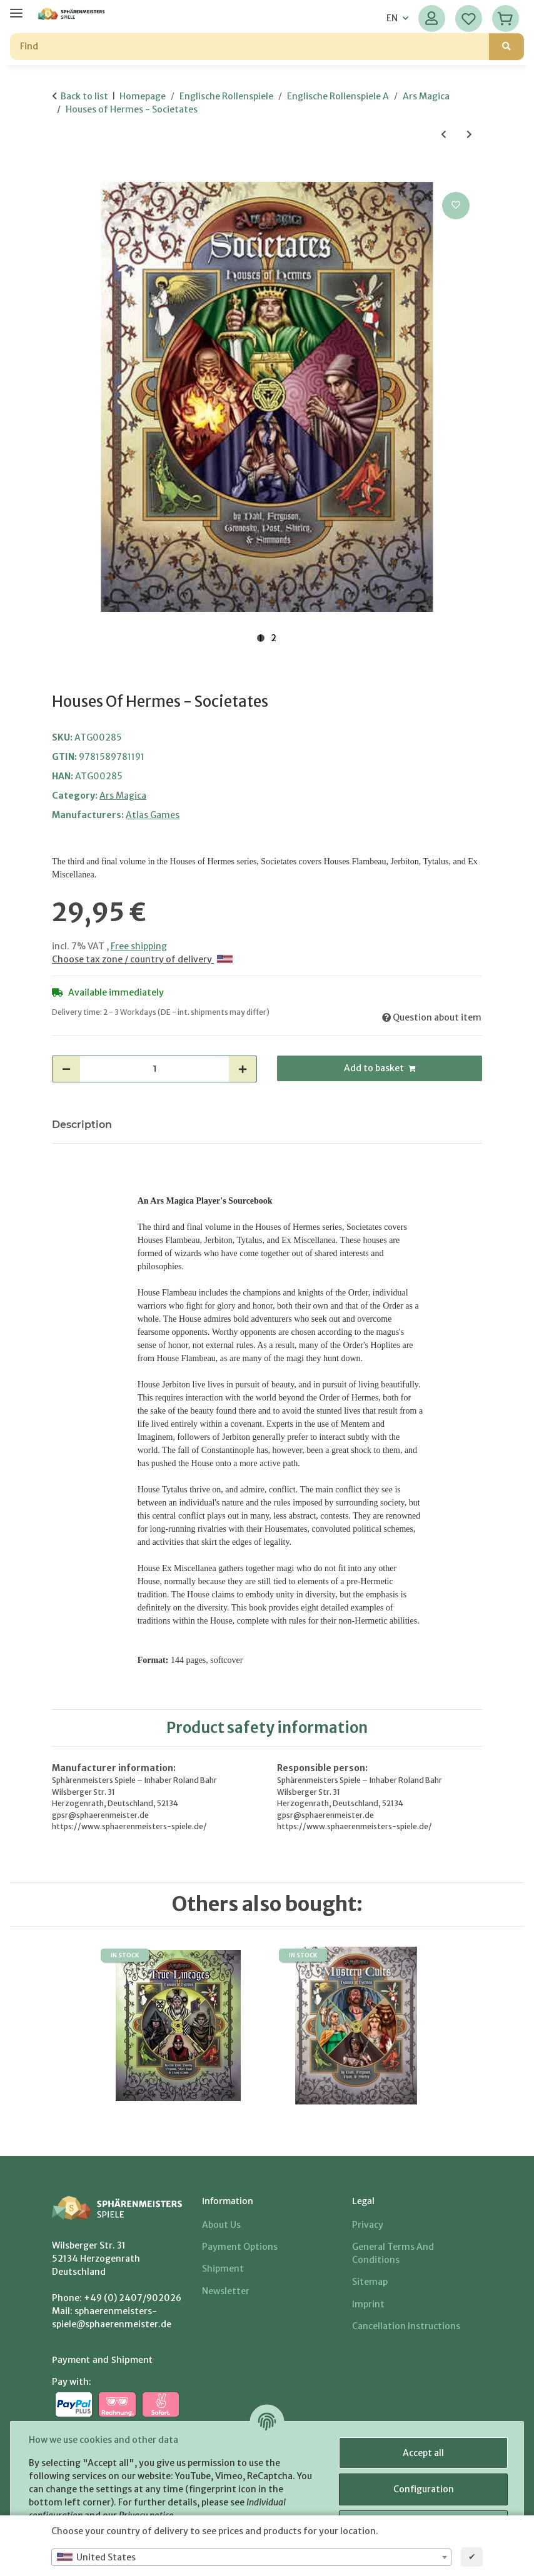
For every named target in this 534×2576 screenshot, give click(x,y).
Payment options (240, 2246)
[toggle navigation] (16, 8)
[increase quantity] (242, 1069)
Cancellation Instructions (406, 2326)
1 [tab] (261, 638)
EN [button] (392, 18)
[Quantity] (154, 1069)
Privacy (367, 2224)
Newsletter (225, 2291)
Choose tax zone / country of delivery (142, 959)
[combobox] (251, 2557)
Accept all (421, 2453)
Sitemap (370, 2281)
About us (221, 2224)
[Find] (250, 46)
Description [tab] (82, 1125)
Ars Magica (122, 795)
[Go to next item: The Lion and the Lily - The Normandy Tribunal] (469, 134)
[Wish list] (468, 18)
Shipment (223, 2268)
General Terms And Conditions (393, 2253)
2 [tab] (273, 638)
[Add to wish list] (456, 205)
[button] (431, 18)
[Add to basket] (62, 175)
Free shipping (139, 946)
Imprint (368, 2304)
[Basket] (505, 18)
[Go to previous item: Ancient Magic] (443, 134)
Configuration (421, 2489)
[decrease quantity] (66, 1069)
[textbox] (251, 2557)
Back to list (84, 96)
